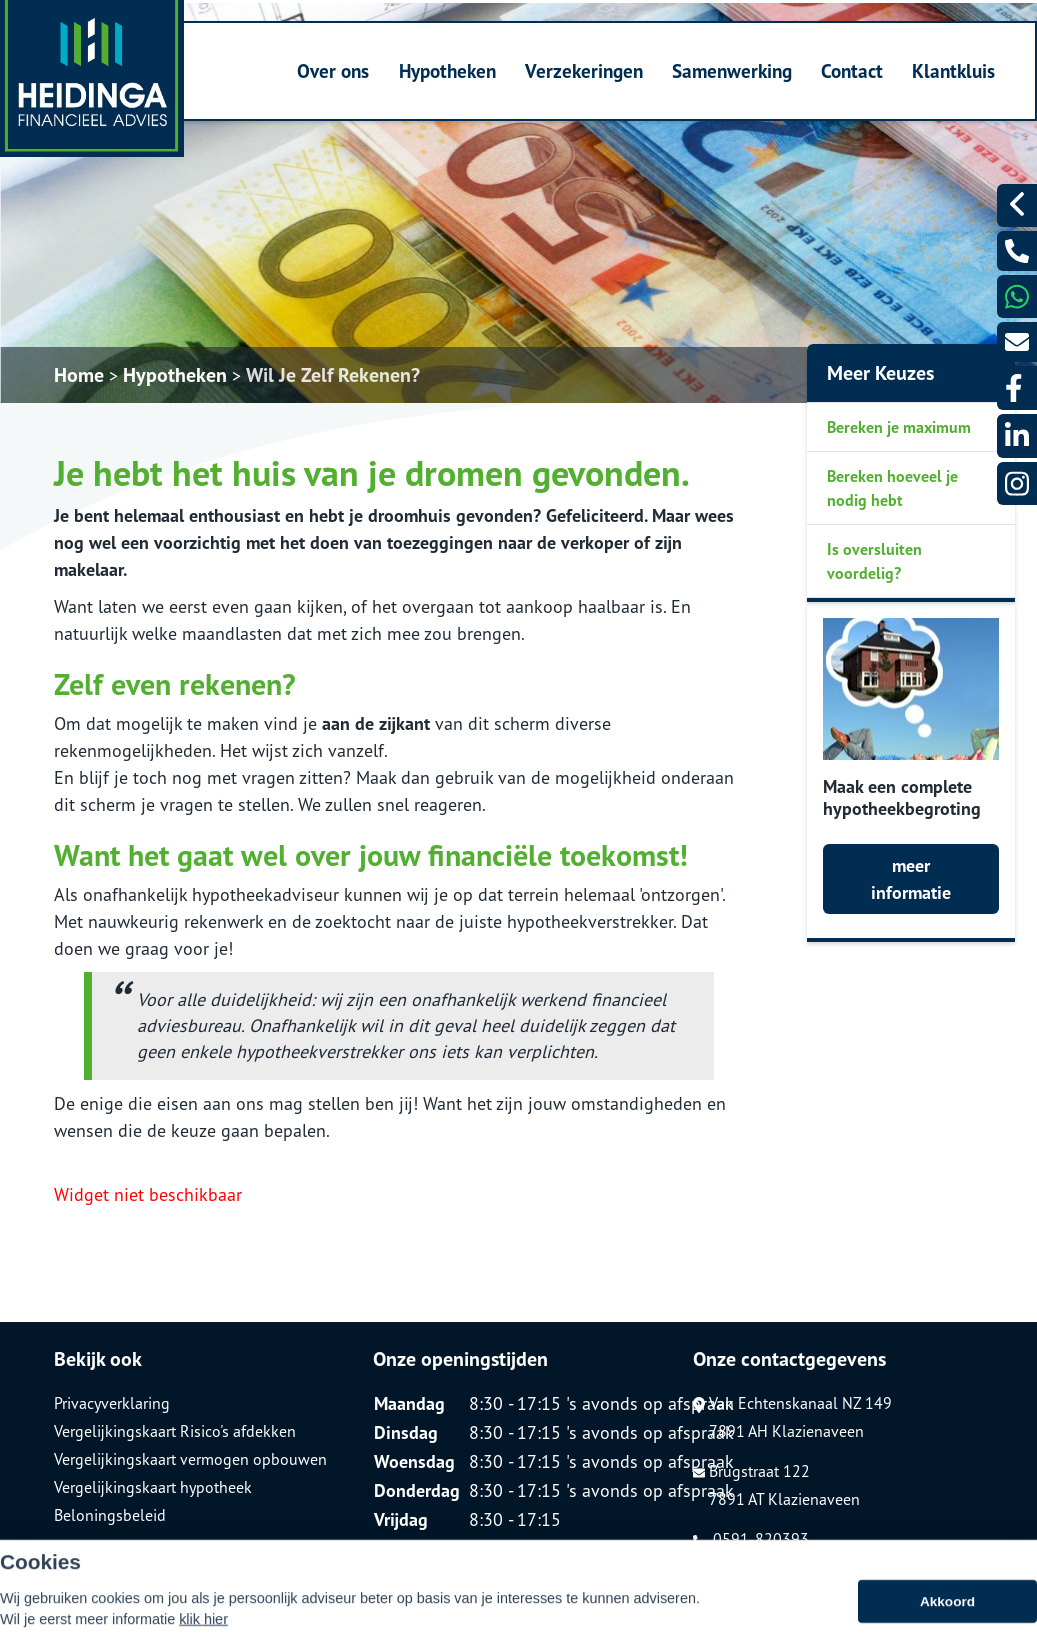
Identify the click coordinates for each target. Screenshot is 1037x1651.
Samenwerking (732, 70)
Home (79, 375)
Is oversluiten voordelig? (874, 561)
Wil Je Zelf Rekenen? (333, 375)
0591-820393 (751, 1539)
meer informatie (911, 879)
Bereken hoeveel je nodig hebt (892, 488)
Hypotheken (447, 70)
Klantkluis (953, 70)
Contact (852, 70)
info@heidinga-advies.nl (786, 1567)
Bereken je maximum (899, 427)
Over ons (333, 70)
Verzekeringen (584, 70)
